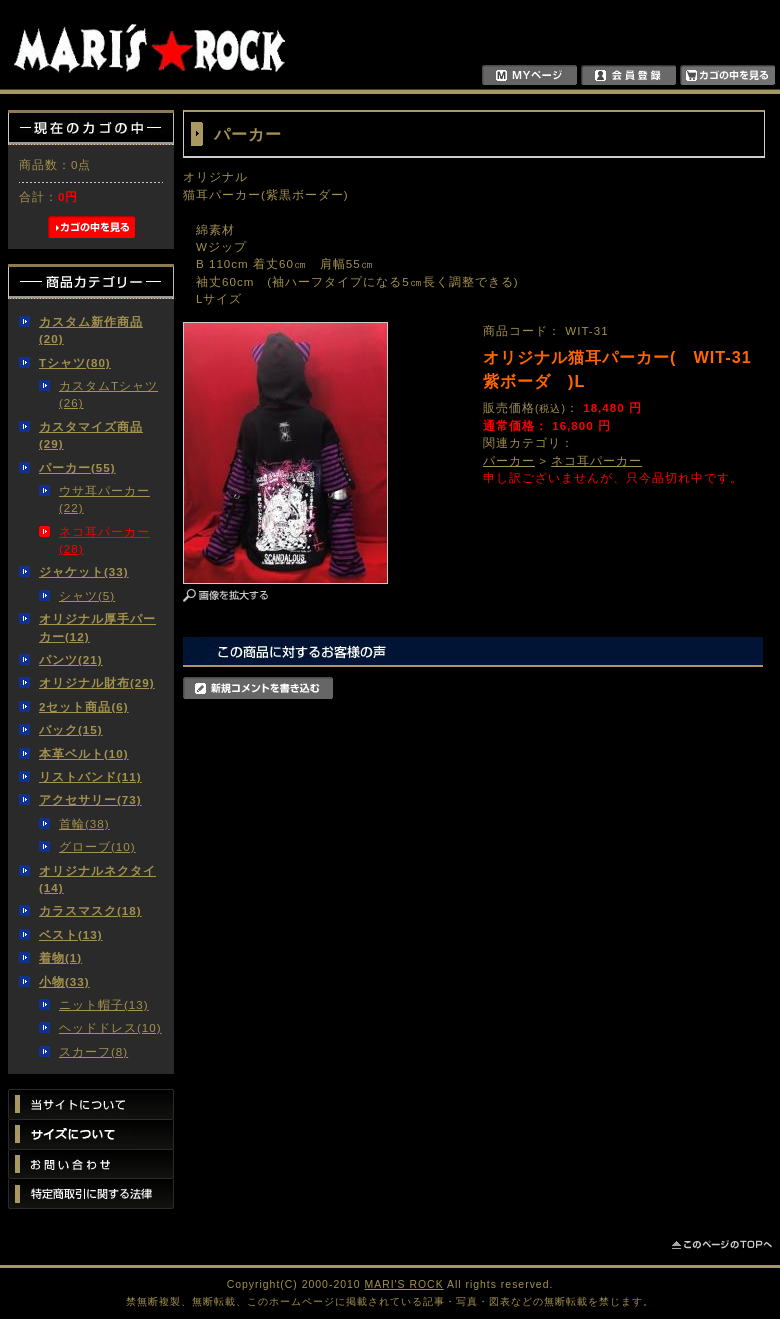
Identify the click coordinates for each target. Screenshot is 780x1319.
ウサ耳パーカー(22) (104, 499)
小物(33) (64, 981)
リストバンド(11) (90, 776)
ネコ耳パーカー (596, 460)
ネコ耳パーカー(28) (104, 540)
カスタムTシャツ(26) (108, 394)
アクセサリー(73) (90, 799)
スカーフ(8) (93, 1051)
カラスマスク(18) (90, 910)
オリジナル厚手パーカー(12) (97, 627)
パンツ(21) (71, 659)
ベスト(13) (71, 934)
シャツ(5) (87, 595)
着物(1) (60, 957)
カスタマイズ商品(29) (91, 435)
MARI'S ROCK (404, 1284)
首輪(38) (84, 823)
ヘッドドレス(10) (110, 1027)
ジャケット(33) (84, 571)
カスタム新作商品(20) (91, 330)
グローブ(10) (97, 846)
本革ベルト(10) (84, 753)
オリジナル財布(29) (97, 682)
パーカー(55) (77, 467)
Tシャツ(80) (75, 362)
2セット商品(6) (84, 706)
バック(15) (71, 729)
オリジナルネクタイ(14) (97, 879)
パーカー (509, 460)
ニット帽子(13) (104, 1004)
